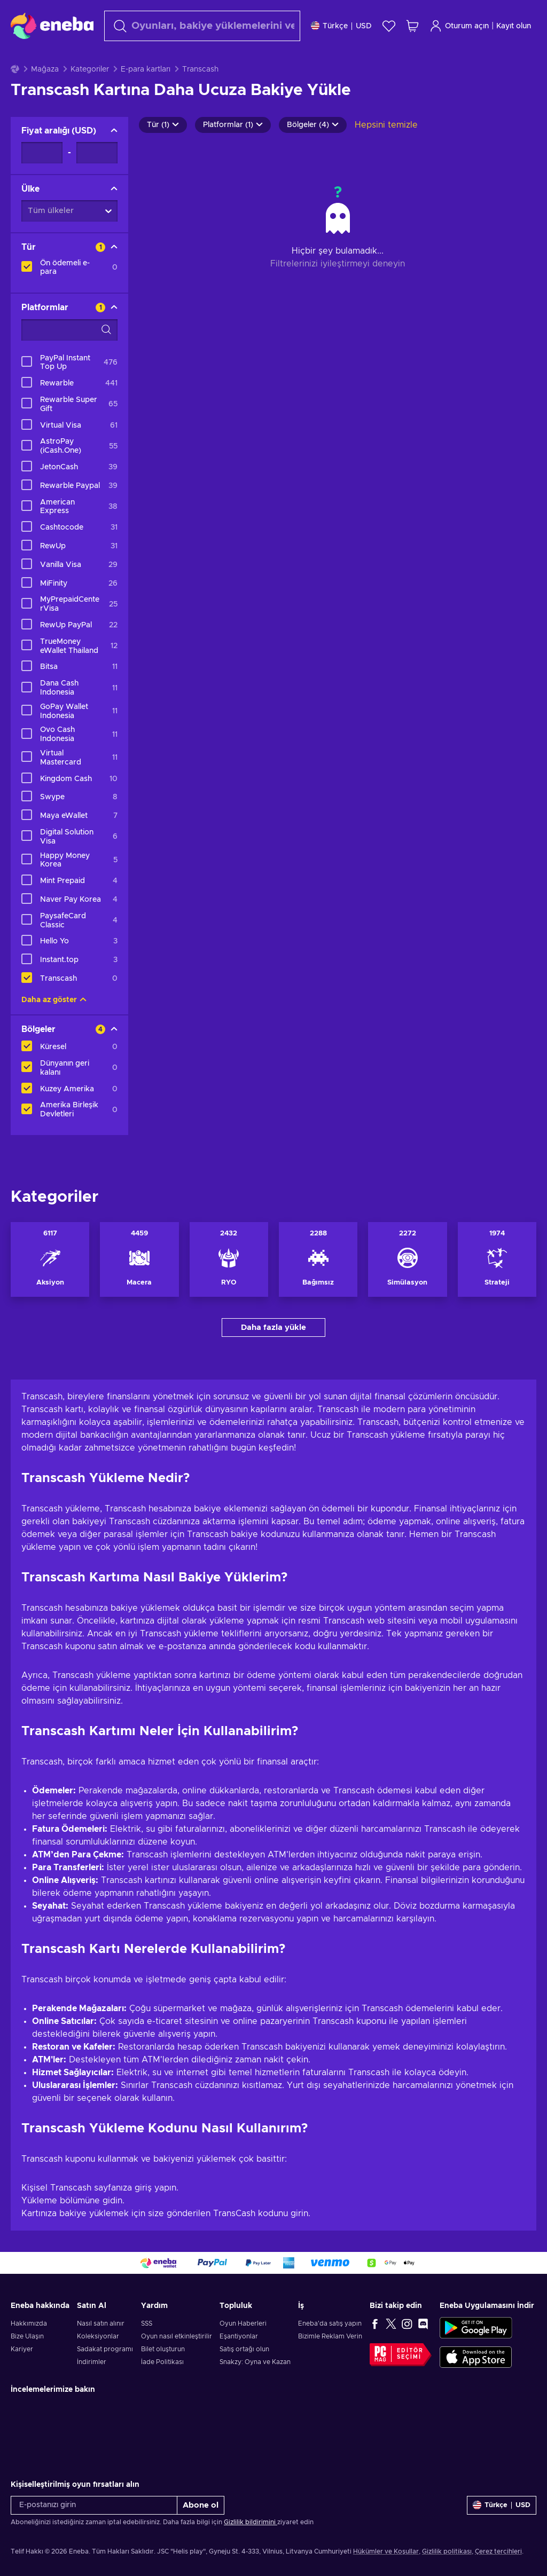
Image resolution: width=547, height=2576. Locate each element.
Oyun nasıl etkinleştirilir (176, 2363)
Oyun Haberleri (243, 2350)
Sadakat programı (105, 2376)
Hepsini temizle (386, 151)
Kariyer (22, 2376)
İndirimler (91, 2388)
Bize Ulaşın (27, 2363)
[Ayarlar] (341, 26)
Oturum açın (459, 26)
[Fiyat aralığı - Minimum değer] (41, 179)
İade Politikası (162, 2388)
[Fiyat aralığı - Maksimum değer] (97, 179)
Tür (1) (163, 151)
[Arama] (202, 26)
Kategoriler (90, 96)
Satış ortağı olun (244, 2376)
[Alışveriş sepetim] (412, 26)
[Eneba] (52, 25)
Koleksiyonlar (98, 2363)
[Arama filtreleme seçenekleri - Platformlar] (69, 356)
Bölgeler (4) (313, 151)
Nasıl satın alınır (100, 2350)
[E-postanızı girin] (94, 2532)
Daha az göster (54, 1026)
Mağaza (45, 96)
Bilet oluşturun (163, 2376)
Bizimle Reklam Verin (330, 2363)
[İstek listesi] (389, 26)
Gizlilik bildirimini (250, 2549)
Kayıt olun (513, 26)
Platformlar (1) (233, 151)
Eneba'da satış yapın (330, 2350)
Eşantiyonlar (239, 2363)
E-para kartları (145, 96)
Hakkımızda (29, 2350)
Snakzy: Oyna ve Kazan (255, 2388)
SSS (146, 2350)
